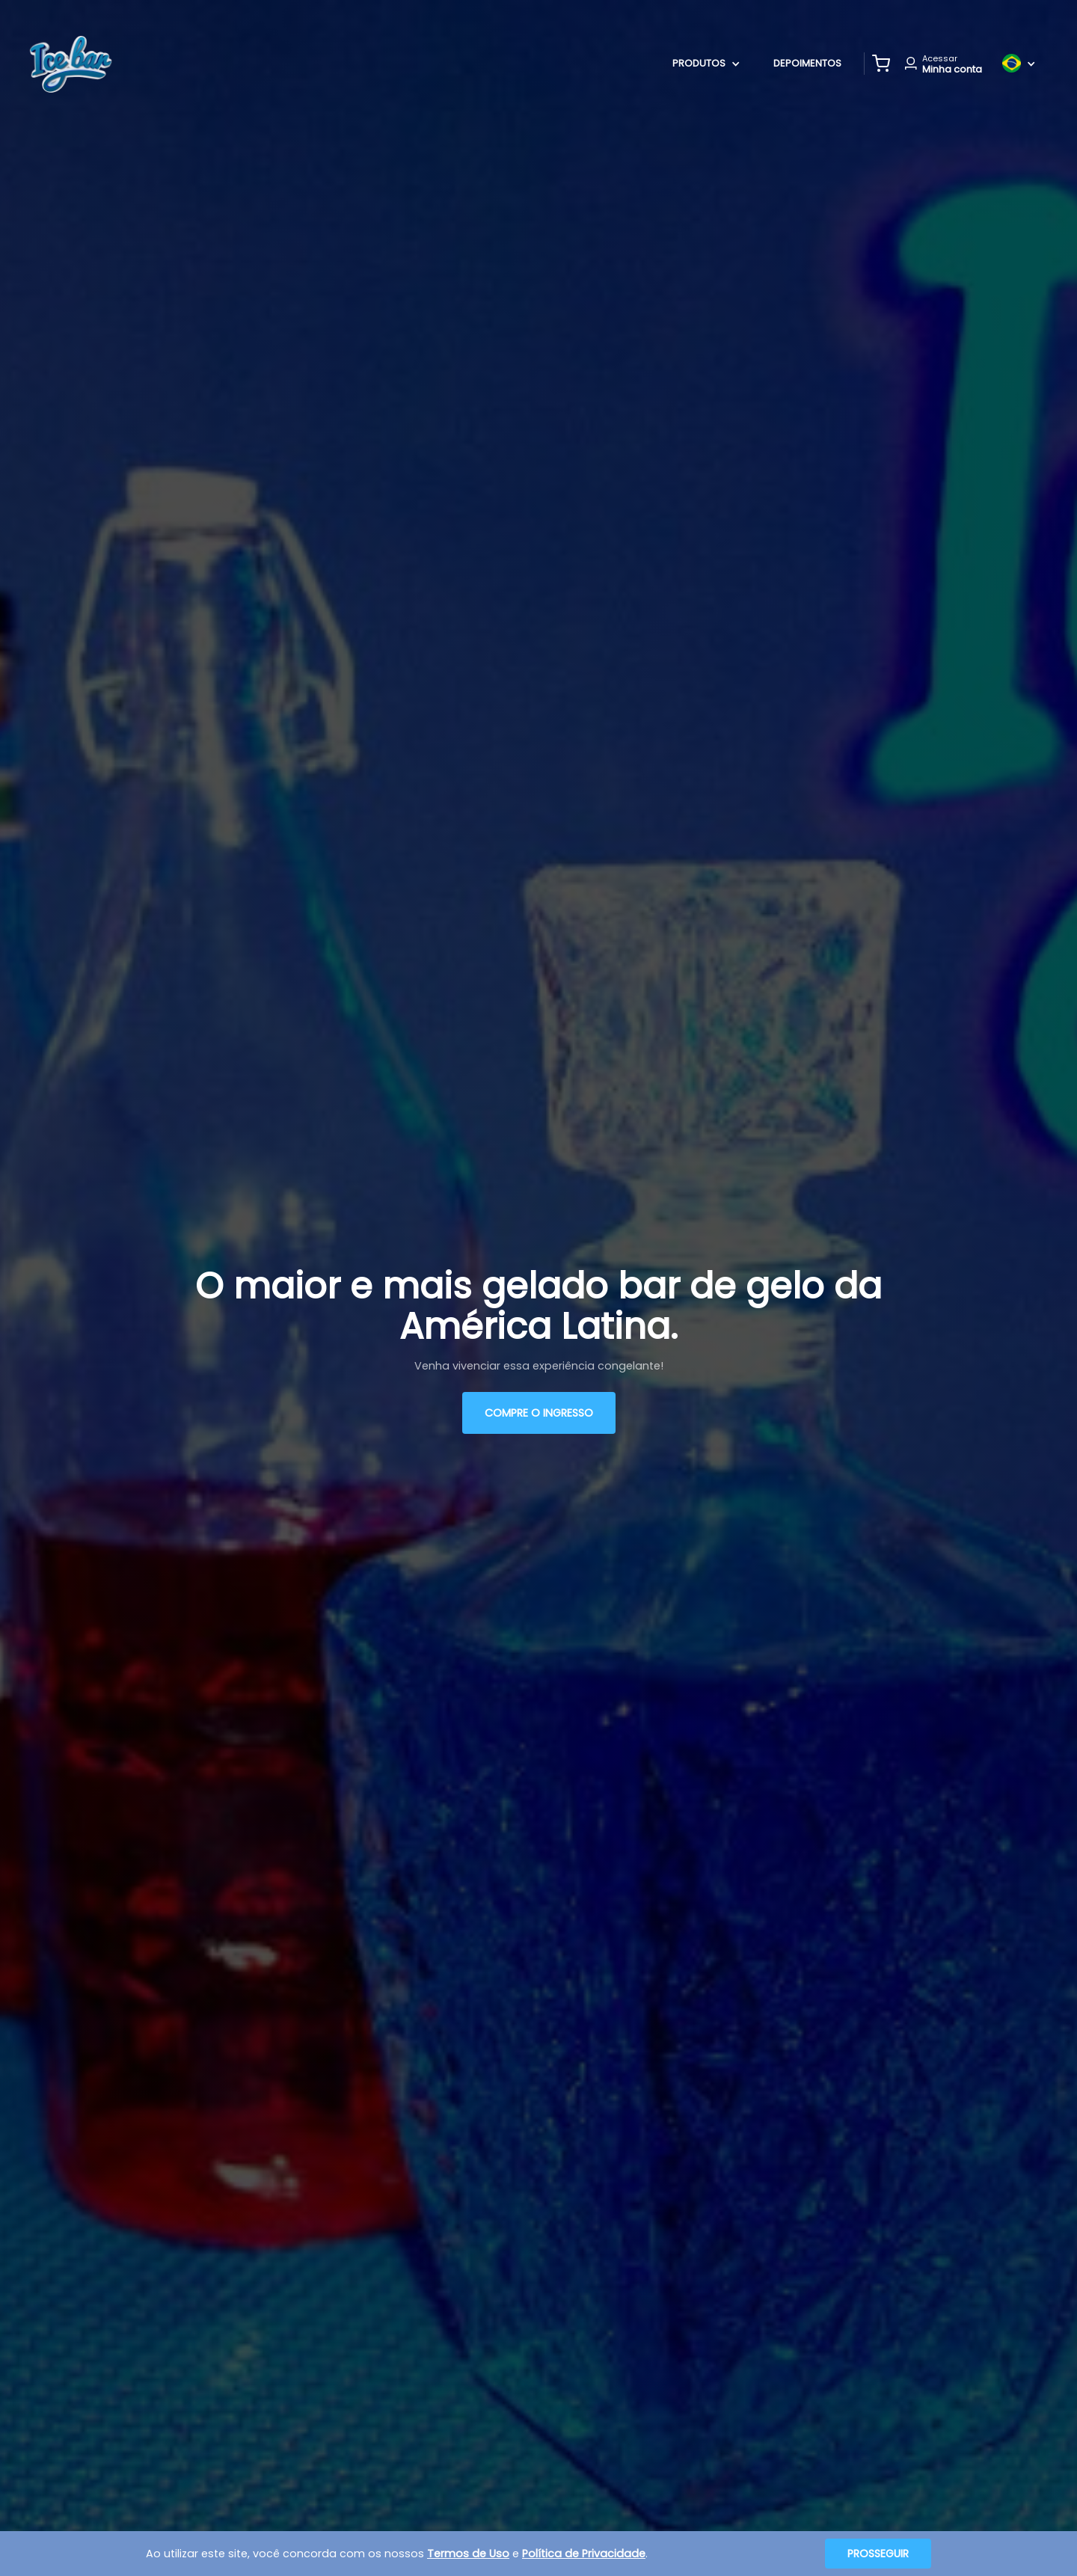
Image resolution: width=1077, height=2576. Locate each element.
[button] (881, 64)
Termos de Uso (468, 2553)
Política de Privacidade (583, 2553)
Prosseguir (878, 2553)
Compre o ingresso (539, 1412)
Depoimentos (807, 63)
